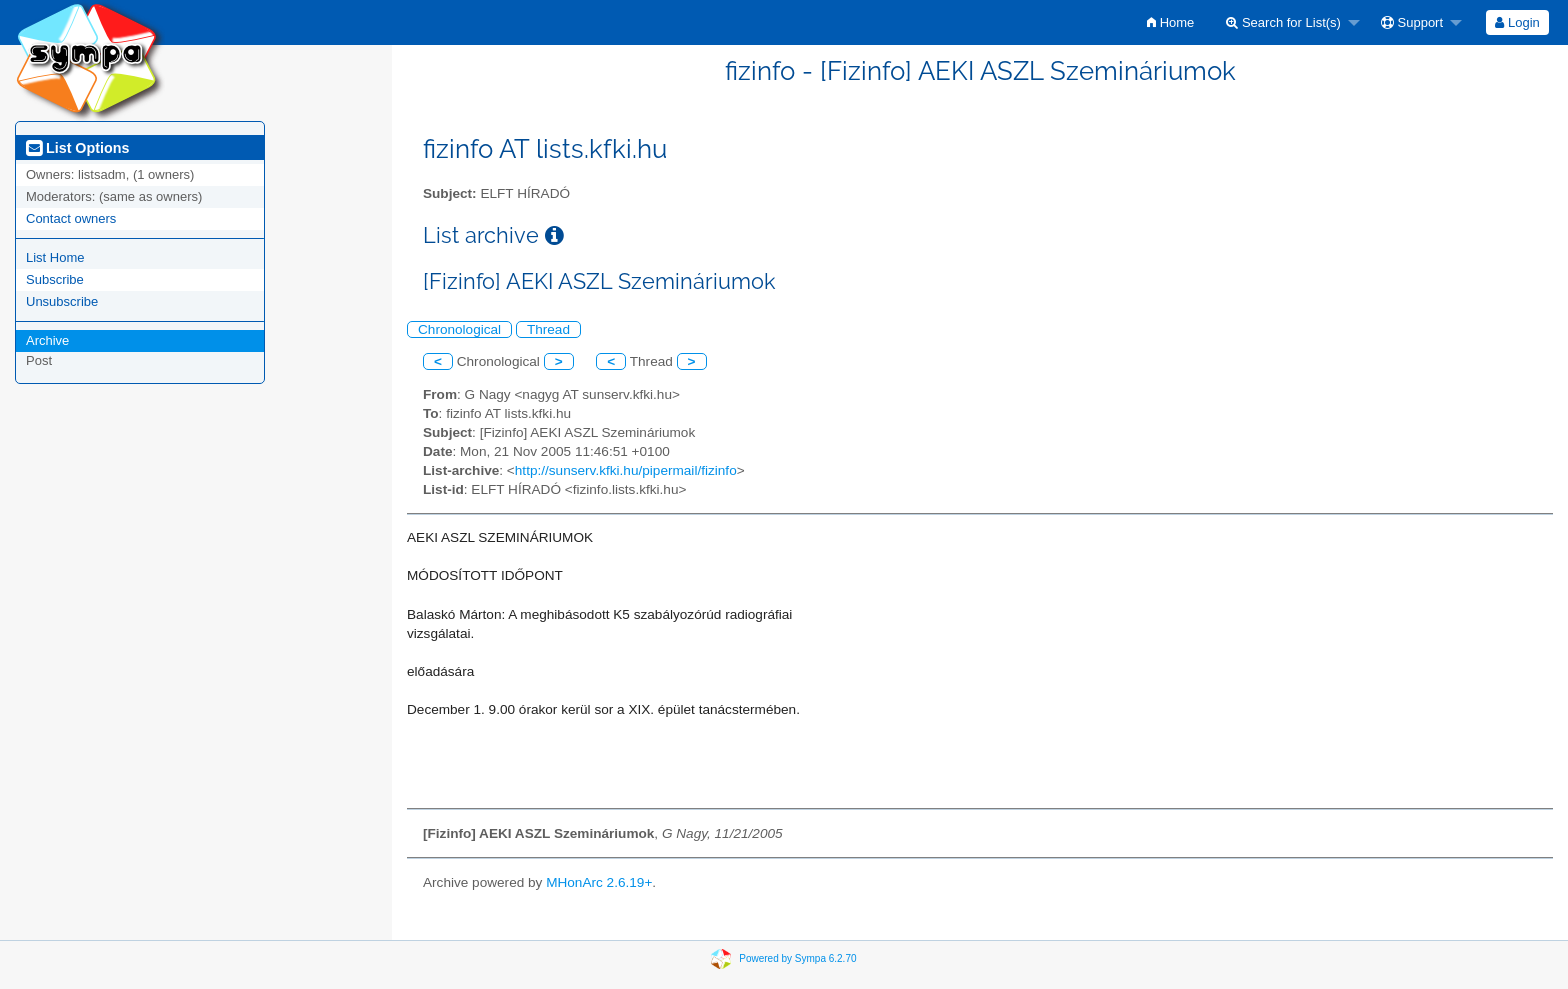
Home (1170, 22)
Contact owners (71, 218)
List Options (77, 148)
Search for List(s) (1283, 22)
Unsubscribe (62, 301)
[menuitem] (1170, 22)
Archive (47, 340)
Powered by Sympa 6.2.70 (797, 957)
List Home (55, 257)
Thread (548, 329)
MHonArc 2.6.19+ (599, 882)
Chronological (459, 329)
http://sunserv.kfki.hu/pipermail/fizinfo (626, 470)
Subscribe (55, 279)
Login (1517, 22)
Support (1412, 22)
